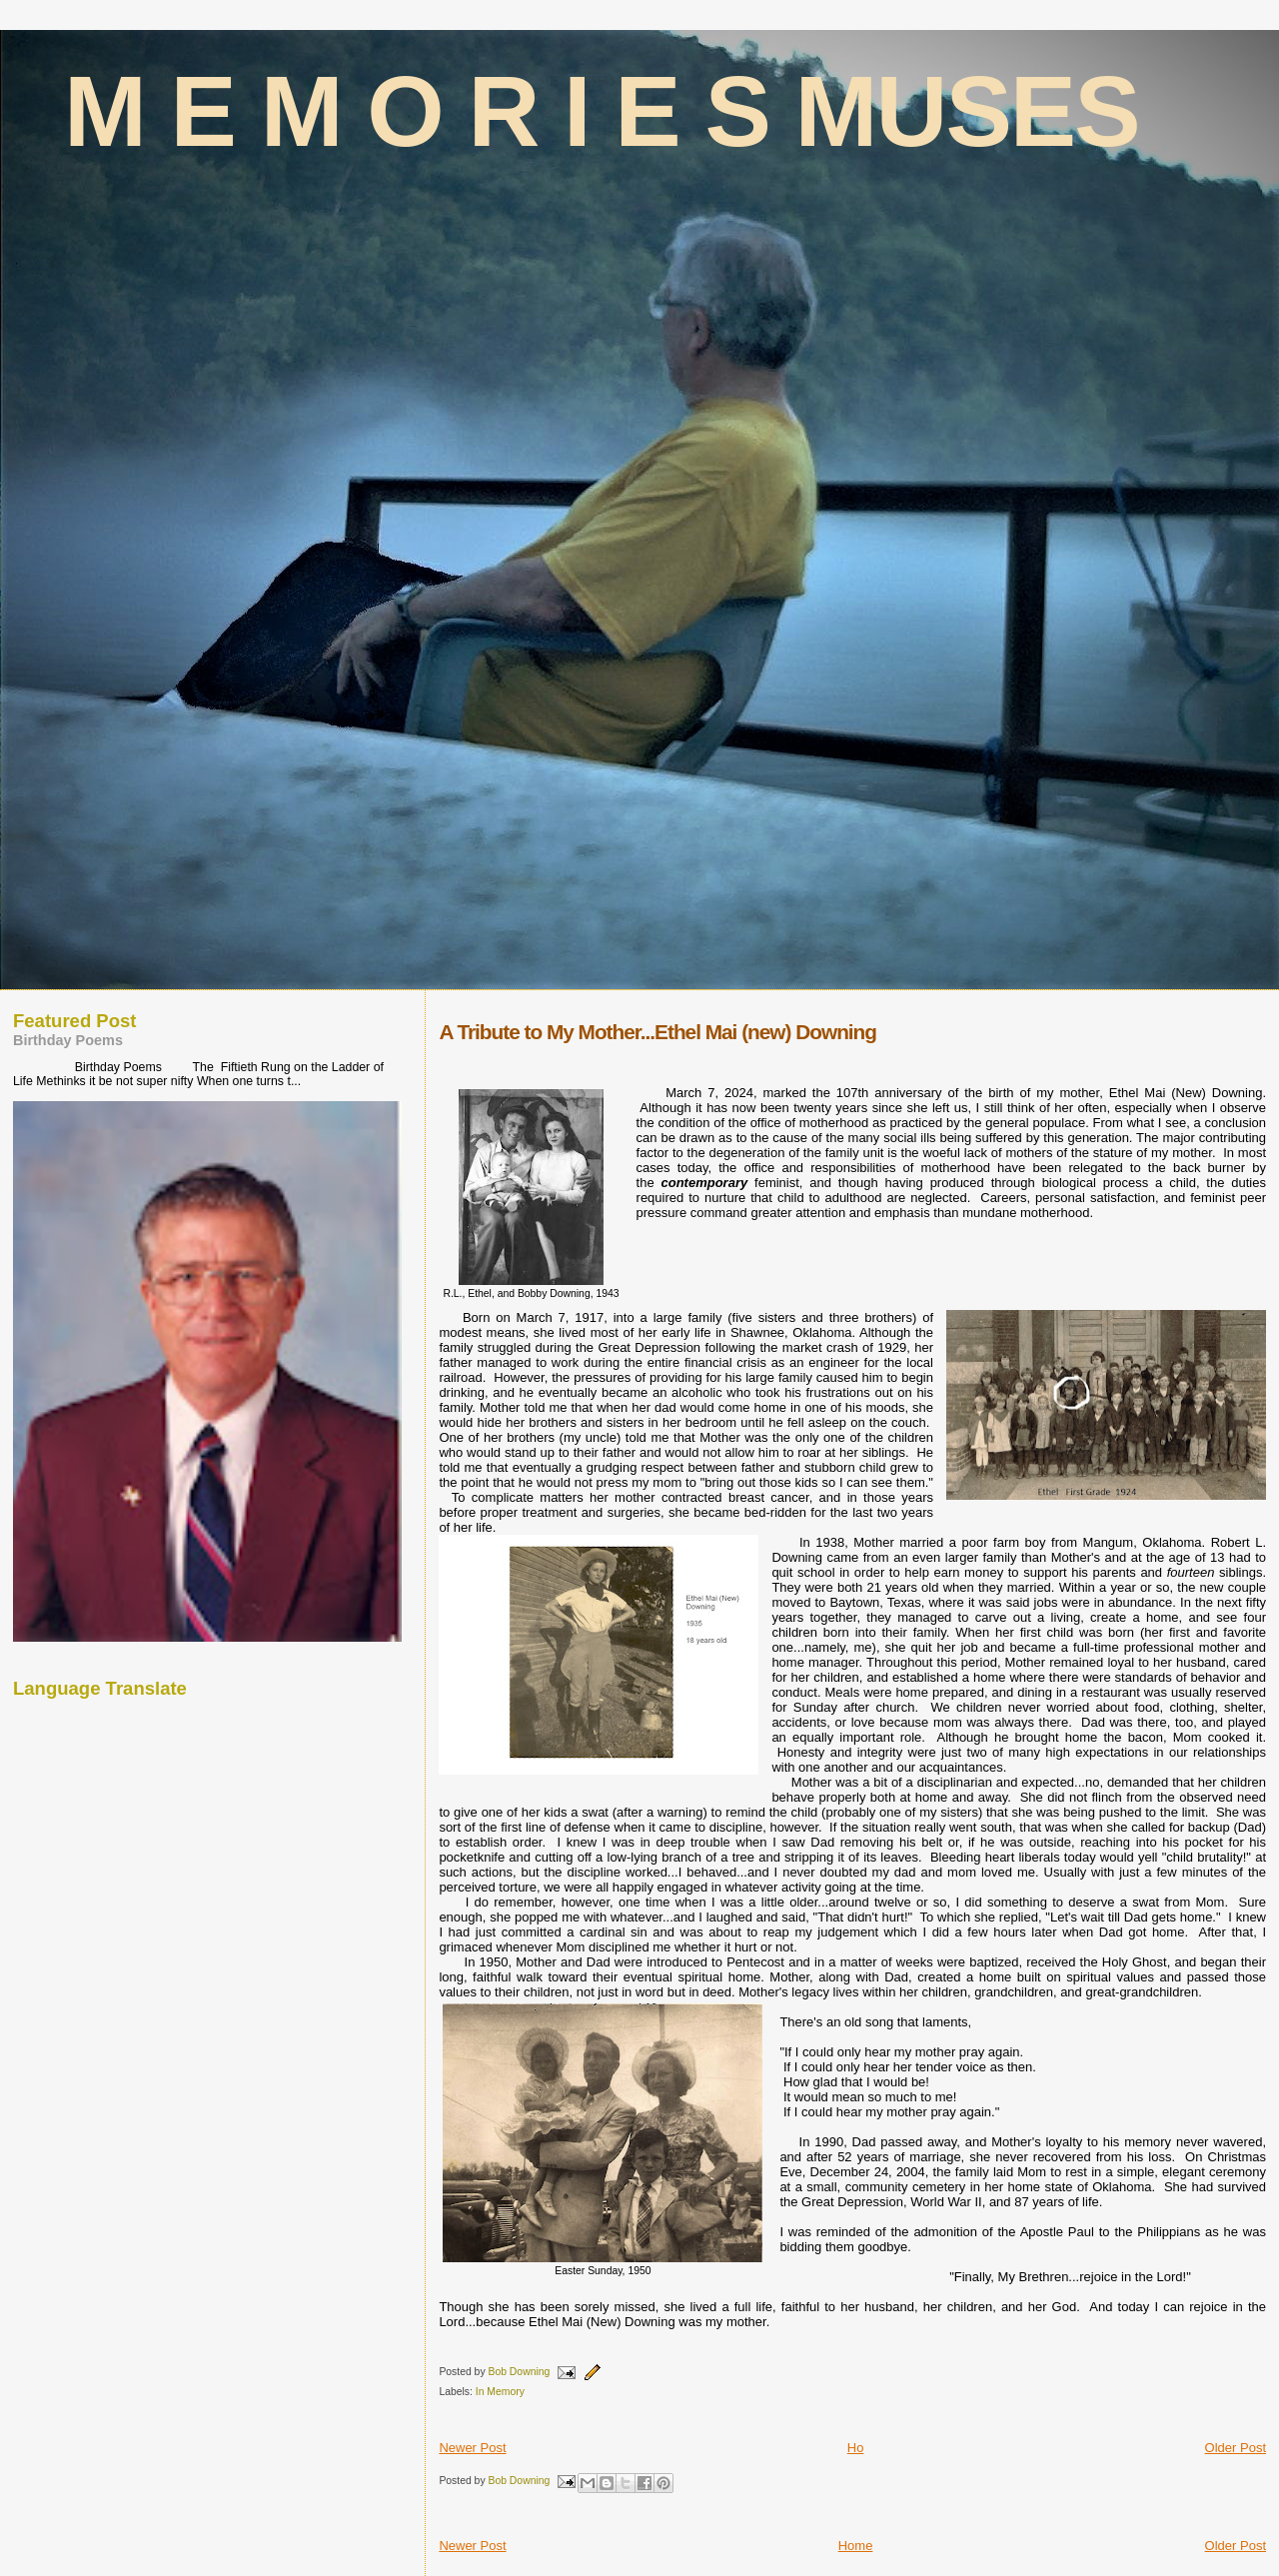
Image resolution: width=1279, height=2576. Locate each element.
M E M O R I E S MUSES (601, 111)
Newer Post (472, 2447)
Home (855, 2545)
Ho (855, 2447)
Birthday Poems (68, 1040)
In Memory (500, 2391)
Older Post (1235, 2447)
